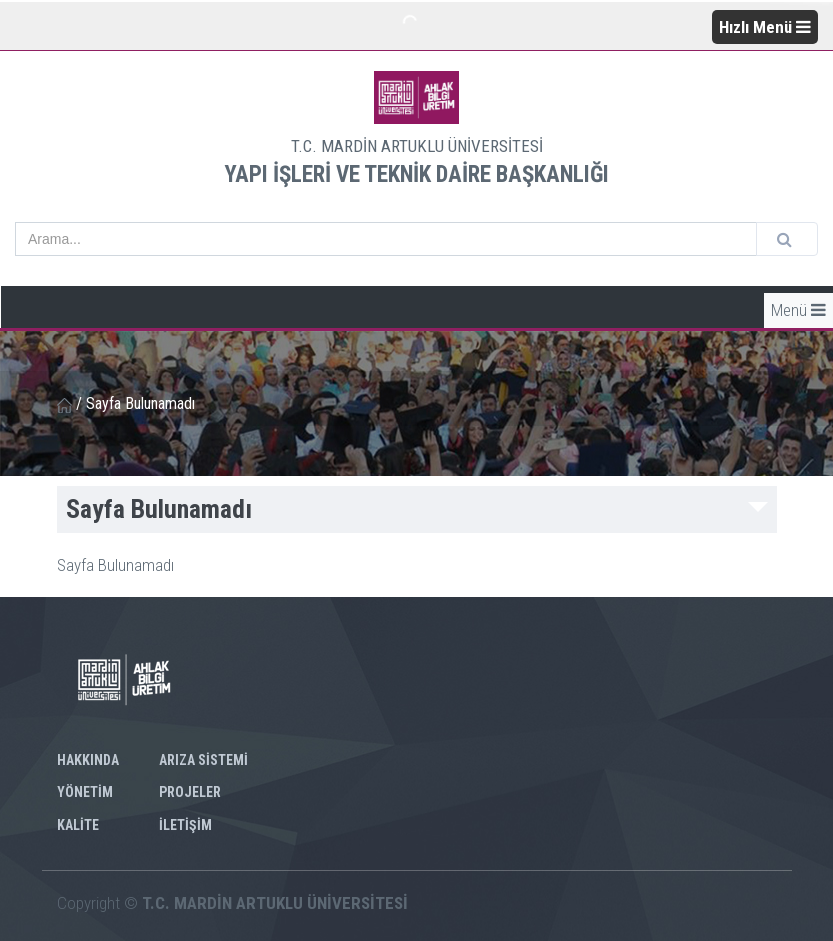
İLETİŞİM (185, 825)
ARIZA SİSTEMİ (203, 760)
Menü (798, 310)
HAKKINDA (88, 760)
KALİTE (78, 825)
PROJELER (190, 792)
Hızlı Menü (765, 27)
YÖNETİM (85, 792)
